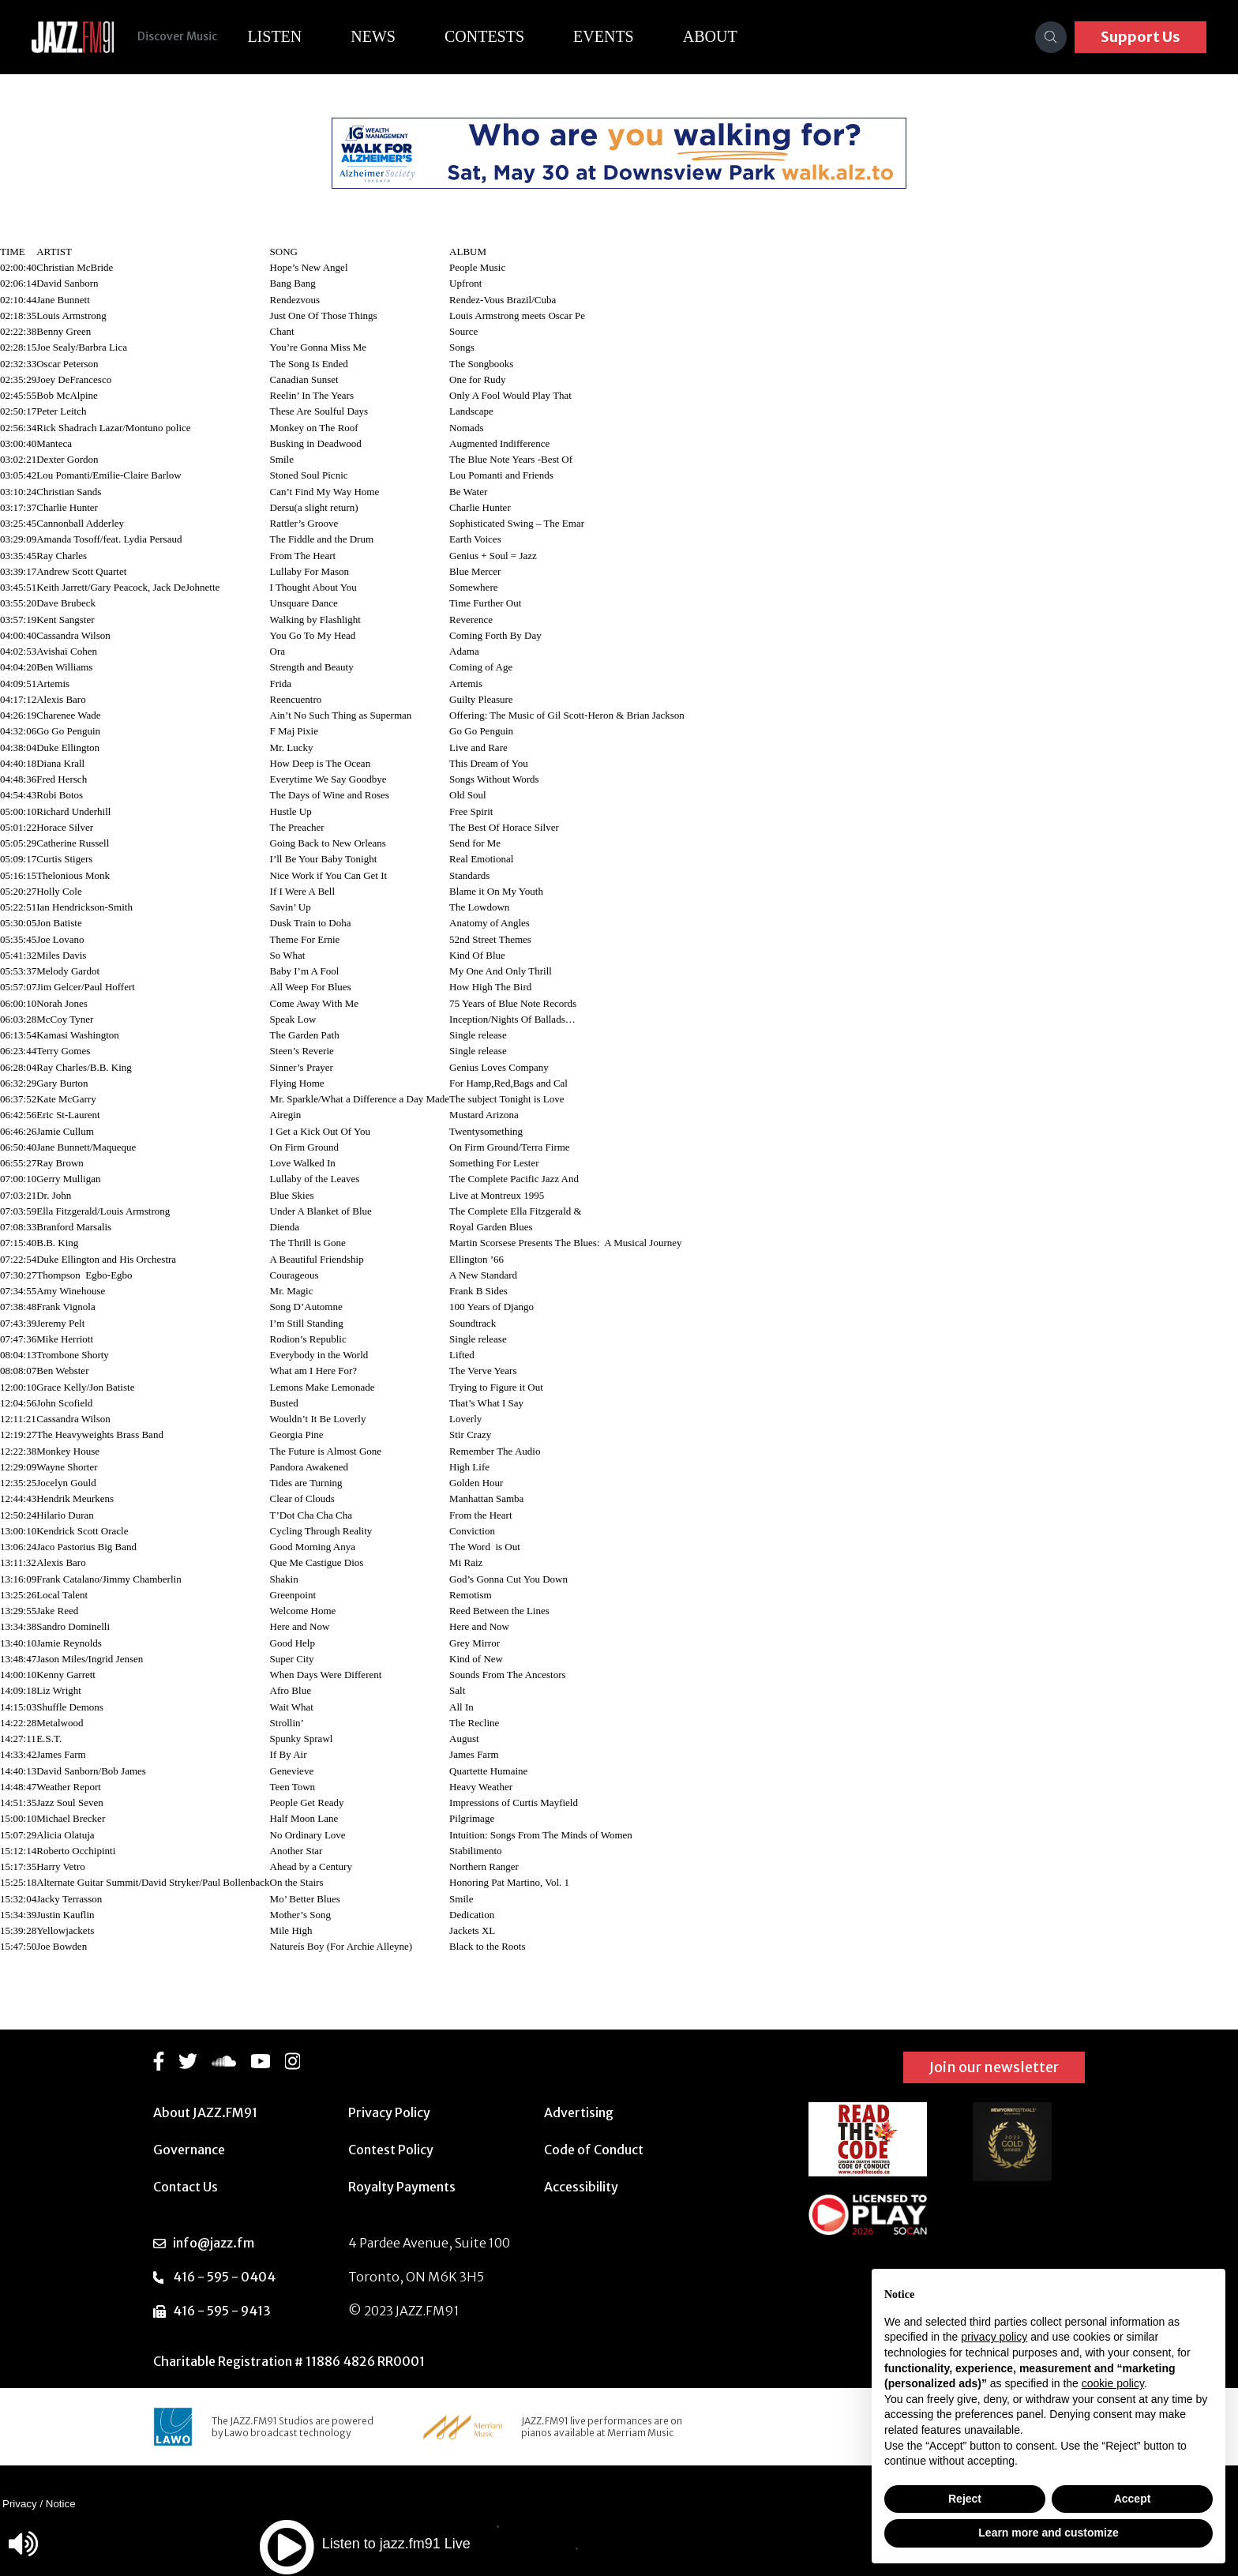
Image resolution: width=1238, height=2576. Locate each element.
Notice (61, 2504)
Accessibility (581, 2187)
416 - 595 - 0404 (224, 2277)
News (374, 36)
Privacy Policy (389, 2112)
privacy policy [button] (994, 2336)
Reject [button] (964, 2498)
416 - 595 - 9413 (222, 2311)
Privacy (19, 2504)
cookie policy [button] (1113, 2383)
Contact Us (185, 2187)
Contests (486, 36)
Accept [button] (1132, 2498)
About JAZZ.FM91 (205, 2112)
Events (605, 36)
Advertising (578, 2112)
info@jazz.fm (213, 2243)
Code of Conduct (593, 2149)
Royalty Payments (402, 2187)
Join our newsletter (994, 2067)
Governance (189, 2149)
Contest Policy (390, 2149)
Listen (276, 36)
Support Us (1140, 37)
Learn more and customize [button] (1048, 2532)
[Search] (1051, 37)
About (712, 36)
